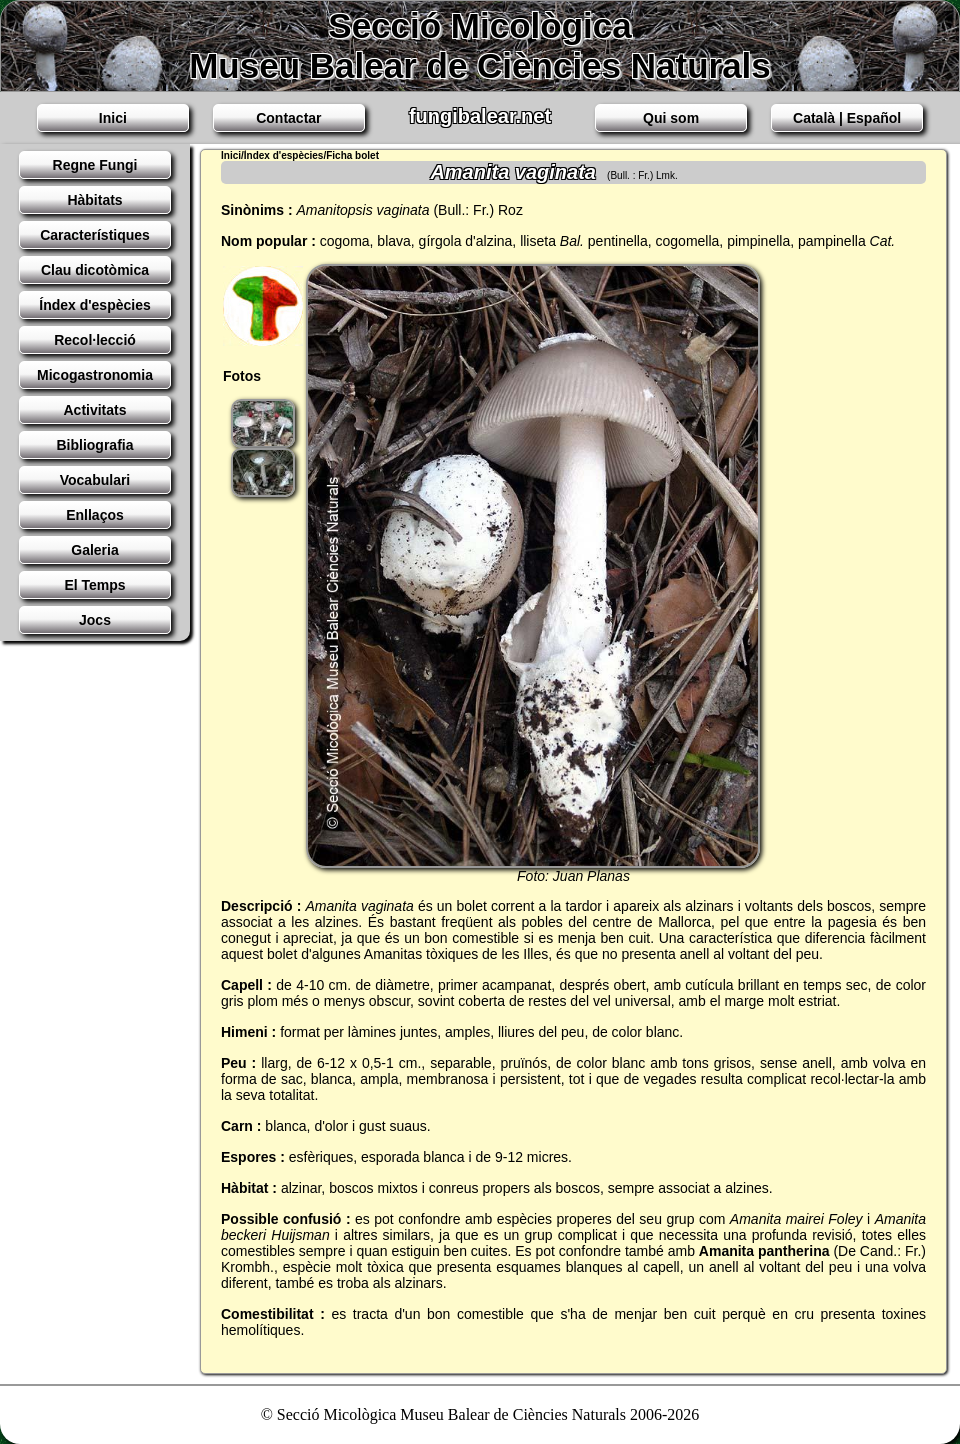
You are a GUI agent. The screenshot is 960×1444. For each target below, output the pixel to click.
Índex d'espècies (95, 305)
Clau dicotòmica (95, 270)
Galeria (94, 550)
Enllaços (95, 515)
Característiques (95, 235)
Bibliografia (94, 445)
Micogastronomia (95, 375)
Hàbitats (94, 200)
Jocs (95, 620)
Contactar (288, 118)
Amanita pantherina (764, 1251)
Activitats (94, 410)
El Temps (94, 585)
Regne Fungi (95, 165)
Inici (113, 118)
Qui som (671, 118)
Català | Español (847, 118)
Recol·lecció (95, 340)
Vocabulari (95, 480)
